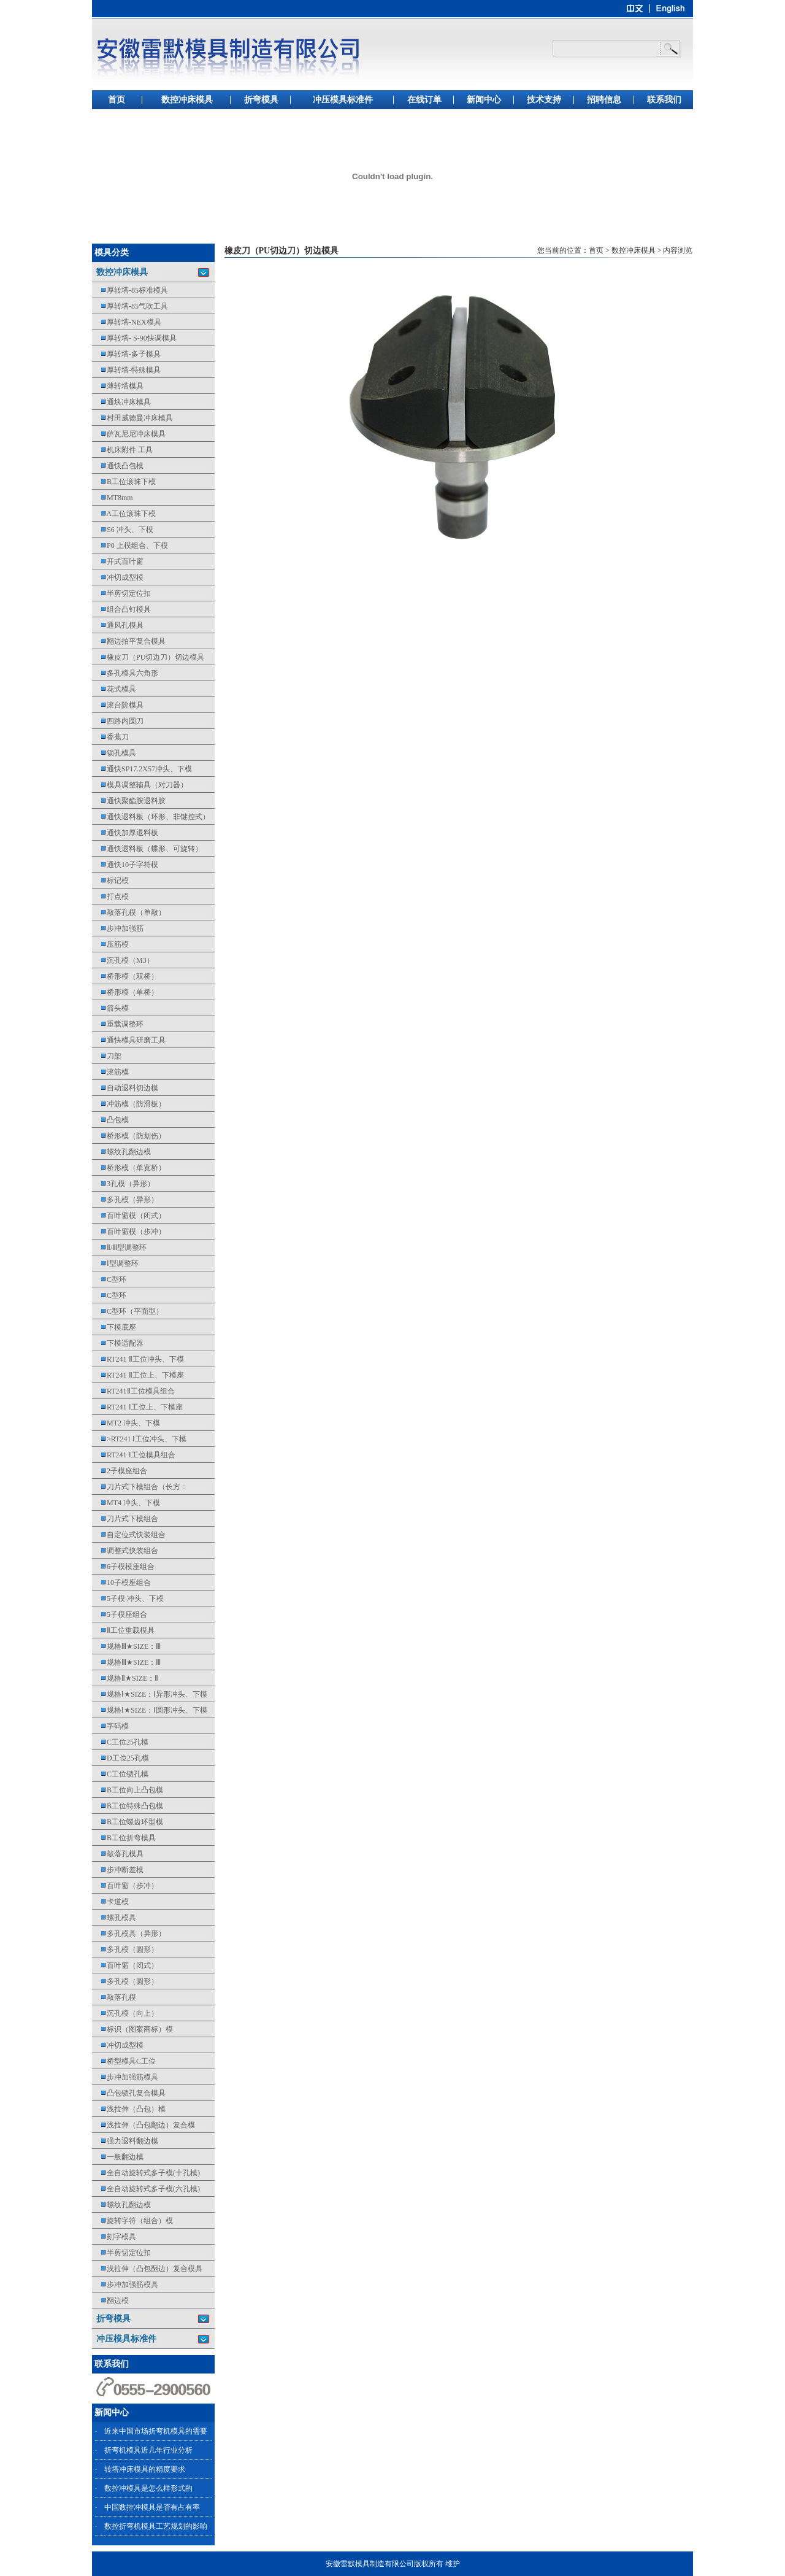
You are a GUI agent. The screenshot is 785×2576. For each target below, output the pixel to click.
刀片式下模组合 (125, 1518)
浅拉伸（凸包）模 (129, 2109)
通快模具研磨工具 (129, 1040)
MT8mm (112, 497)
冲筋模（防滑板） (129, 1104)
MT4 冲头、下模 (126, 1502)
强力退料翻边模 (125, 2141)
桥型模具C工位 (124, 2061)
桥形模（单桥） (125, 992)
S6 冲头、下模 (122, 529)
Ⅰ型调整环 (115, 1263)
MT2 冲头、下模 (126, 1423)
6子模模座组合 (123, 1566)
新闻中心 (484, 99)
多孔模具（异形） (129, 1933)
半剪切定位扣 (121, 593)
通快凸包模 (118, 465)
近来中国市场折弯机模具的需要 (155, 2431)
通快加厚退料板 (125, 832)
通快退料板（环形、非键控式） (151, 816)
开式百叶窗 (118, 561)
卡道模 (110, 1901)
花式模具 (114, 689)
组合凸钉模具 (121, 609)
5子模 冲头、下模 (128, 1598)
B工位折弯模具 (124, 1838)
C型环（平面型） (127, 1311)
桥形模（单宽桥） (129, 1167)
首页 (116, 99)
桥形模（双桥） (125, 976)
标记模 (110, 880)
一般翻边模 (118, 2157)
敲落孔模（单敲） (129, 912)
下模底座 (114, 1327)
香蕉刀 (110, 737)
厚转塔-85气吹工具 (130, 306)
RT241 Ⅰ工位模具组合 (133, 1455)
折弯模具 (261, 99)
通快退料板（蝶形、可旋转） (147, 848)
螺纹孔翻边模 (121, 1151)
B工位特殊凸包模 (127, 1806)
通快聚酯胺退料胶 (129, 800)
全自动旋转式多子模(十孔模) (146, 2173)
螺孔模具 (114, 1917)
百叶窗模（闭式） (129, 1215)
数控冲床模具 (187, 99)
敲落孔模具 (118, 1853)
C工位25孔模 (120, 1742)
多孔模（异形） (125, 1199)
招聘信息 (604, 99)
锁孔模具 (114, 753)
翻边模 (110, 2300)
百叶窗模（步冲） (129, 1231)
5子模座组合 (119, 1614)
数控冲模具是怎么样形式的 (148, 2488)
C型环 (109, 1279)
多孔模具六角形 (125, 673)
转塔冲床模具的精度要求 (144, 2469)
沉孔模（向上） (125, 2013)
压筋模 (110, 944)
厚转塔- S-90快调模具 (134, 338)
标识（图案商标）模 (132, 2029)
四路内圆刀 (118, 721)
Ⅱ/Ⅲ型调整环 (119, 1247)
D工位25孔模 (120, 1758)
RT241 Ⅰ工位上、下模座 (137, 1407)
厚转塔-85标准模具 (130, 290)
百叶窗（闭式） (125, 1965)
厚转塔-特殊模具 (126, 370)
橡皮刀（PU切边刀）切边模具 (148, 657)
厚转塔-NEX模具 (126, 322)
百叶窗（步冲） (125, 1885)
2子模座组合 (119, 1471)
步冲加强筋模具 (125, 2077)
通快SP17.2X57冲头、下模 (142, 769)
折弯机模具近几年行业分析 (148, 2450)
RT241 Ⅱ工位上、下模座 (138, 1375)
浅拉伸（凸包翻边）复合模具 (147, 2268)
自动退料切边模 (125, 1088)
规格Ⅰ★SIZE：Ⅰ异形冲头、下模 (149, 1694)
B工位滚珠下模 (124, 481)
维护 (452, 2563)
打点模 (110, 896)
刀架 (106, 1056)
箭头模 (110, 1008)
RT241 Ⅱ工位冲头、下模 (138, 1359)
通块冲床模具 (121, 402)
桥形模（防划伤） (129, 1136)
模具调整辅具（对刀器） (140, 785)
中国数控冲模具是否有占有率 (152, 2507)
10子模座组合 (121, 1582)
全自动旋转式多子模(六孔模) (146, 2189)
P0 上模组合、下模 (130, 545)
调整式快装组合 (125, 1550)
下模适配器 (118, 1343)
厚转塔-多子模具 (126, 354)
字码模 (110, 1726)
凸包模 (110, 1120)
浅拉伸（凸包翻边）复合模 (143, 2125)
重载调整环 (118, 1024)
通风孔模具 (118, 625)
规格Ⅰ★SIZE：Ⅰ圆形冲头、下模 (149, 1710)
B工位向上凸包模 (127, 1790)
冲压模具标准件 (343, 99)
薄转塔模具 (118, 386)
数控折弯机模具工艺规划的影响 (155, 2526)
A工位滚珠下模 (124, 513)
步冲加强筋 (118, 928)
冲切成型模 (118, 577)
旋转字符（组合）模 (132, 2220)
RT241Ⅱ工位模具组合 (133, 1391)
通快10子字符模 (125, 864)
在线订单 (424, 99)
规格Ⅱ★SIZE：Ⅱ (125, 1678)
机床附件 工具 (122, 449)
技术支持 (544, 99)
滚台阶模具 (118, 705)
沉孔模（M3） (123, 960)
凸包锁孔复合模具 (129, 2093)
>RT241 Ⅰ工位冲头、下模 (139, 1439)
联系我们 (664, 99)
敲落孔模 (114, 1997)
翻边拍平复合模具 (129, 641)
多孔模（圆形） (125, 1949)
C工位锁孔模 (120, 1774)
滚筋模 (110, 1072)
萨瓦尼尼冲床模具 (129, 434)
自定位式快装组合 (129, 1534)
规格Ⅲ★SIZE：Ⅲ (126, 1646)
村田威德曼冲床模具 (132, 418)
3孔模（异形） (123, 1183)
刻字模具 (114, 2236)
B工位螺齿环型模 (127, 1822)
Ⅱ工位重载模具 (123, 1630)
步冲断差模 (118, 1869)
